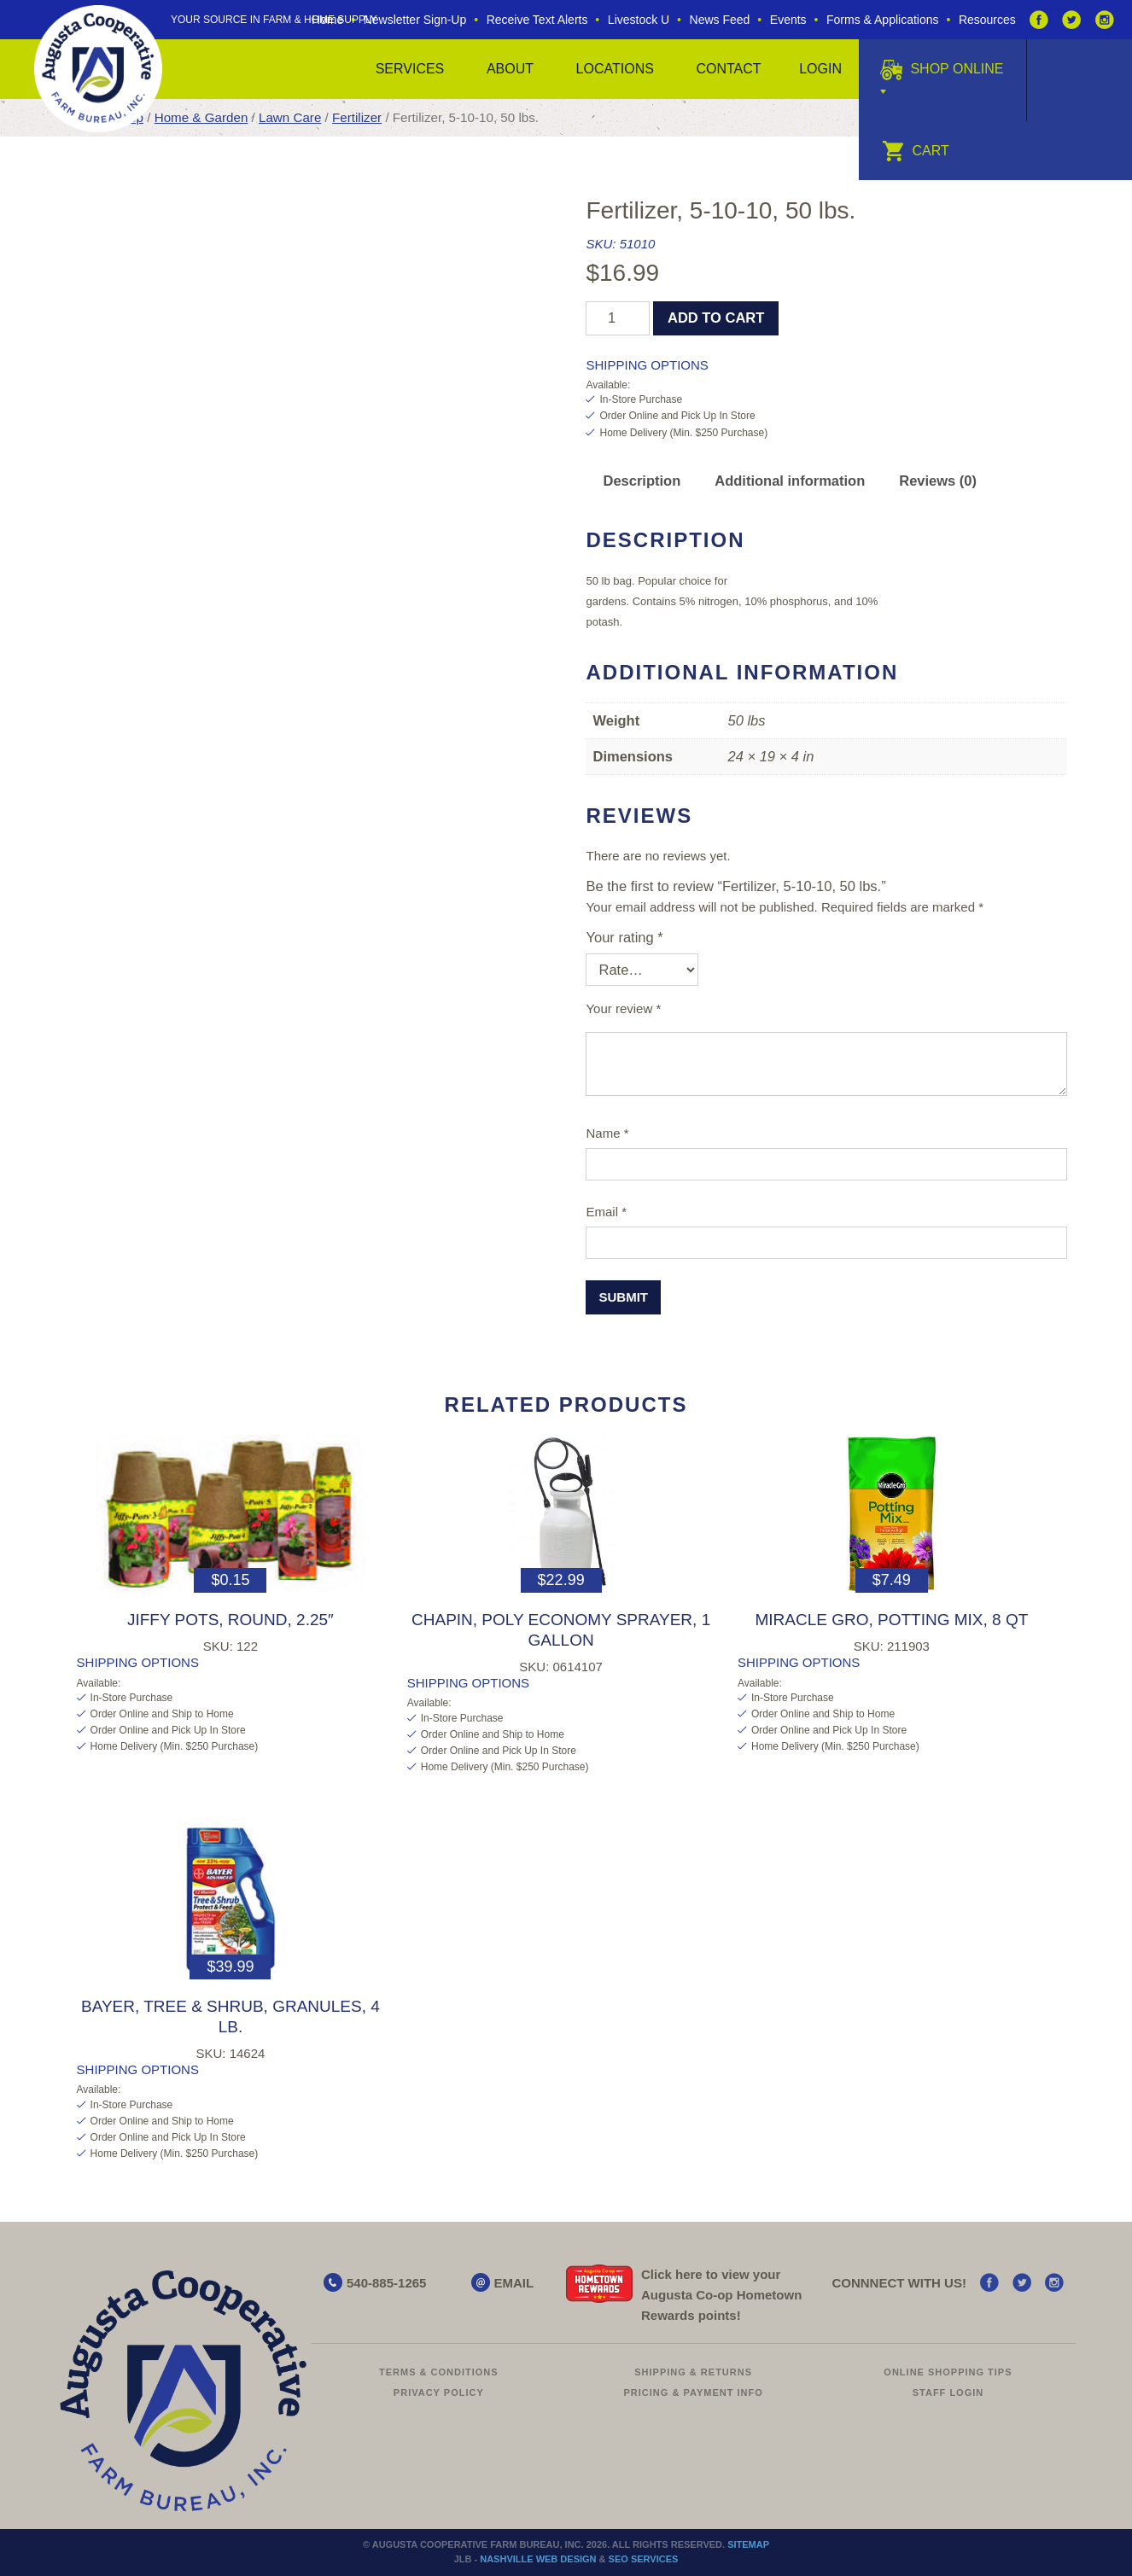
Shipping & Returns (693, 2372)
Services (410, 68)
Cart (915, 150)
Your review (623, 1008)
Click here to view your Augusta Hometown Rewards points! (721, 2294)
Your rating (624, 937)
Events (788, 19)
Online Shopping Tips (948, 2372)
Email (606, 1211)
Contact (728, 68)
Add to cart (716, 317)
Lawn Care (290, 117)
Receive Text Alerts (537, 19)
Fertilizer (357, 117)
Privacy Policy (439, 2392)
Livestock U (638, 19)
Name (607, 1133)
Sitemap (748, 2544)
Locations (615, 68)
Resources (987, 19)
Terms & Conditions (439, 2372)
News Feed (720, 19)
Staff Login (948, 2392)
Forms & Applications (882, 19)
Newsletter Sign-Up (415, 19)
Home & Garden (201, 117)
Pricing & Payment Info (693, 2392)
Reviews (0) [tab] (938, 480)
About (510, 68)
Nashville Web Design (538, 2559)
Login (820, 68)
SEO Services (644, 2559)
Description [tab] (641, 480)
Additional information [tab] (790, 480)
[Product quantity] (618, 318)
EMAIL (514, 2283)
